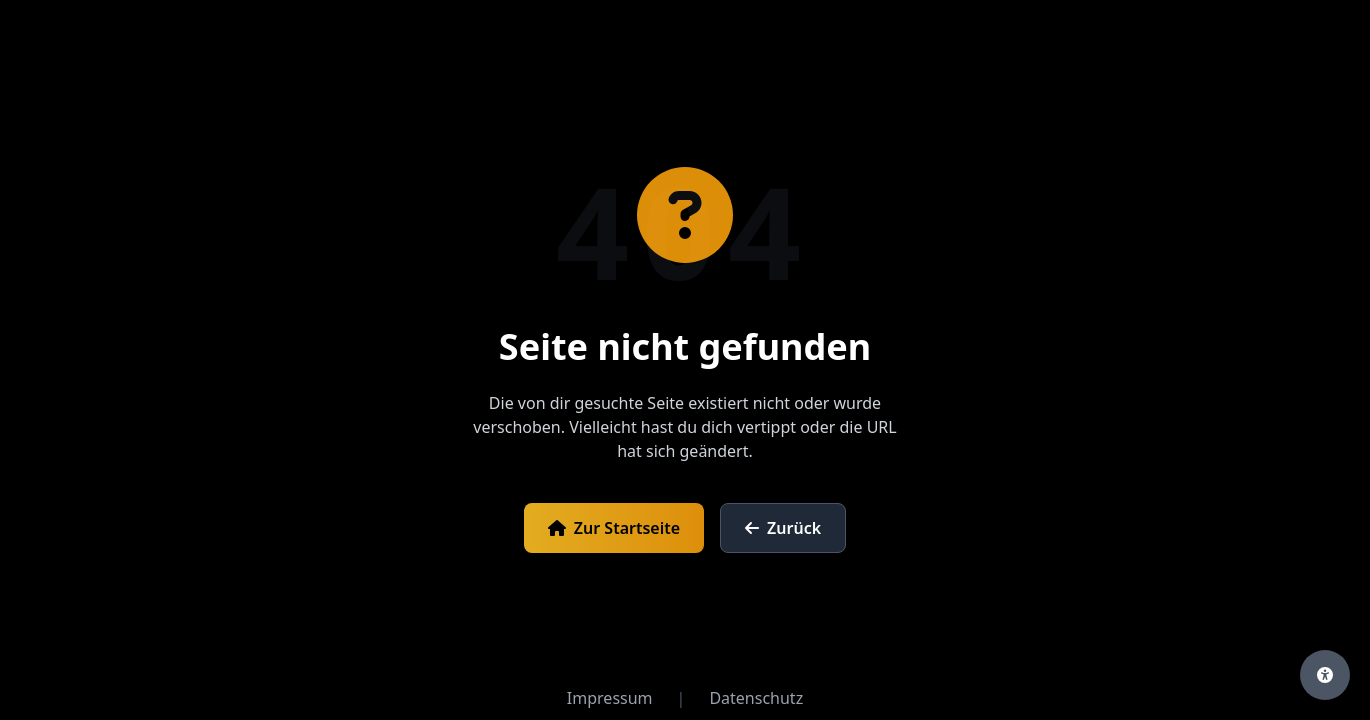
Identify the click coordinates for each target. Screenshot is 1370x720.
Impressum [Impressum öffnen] (610, 698)
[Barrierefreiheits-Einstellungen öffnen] (1325, 675)
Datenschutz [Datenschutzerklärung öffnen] (756, 698)
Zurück (783, 528)
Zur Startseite (614, 528)
